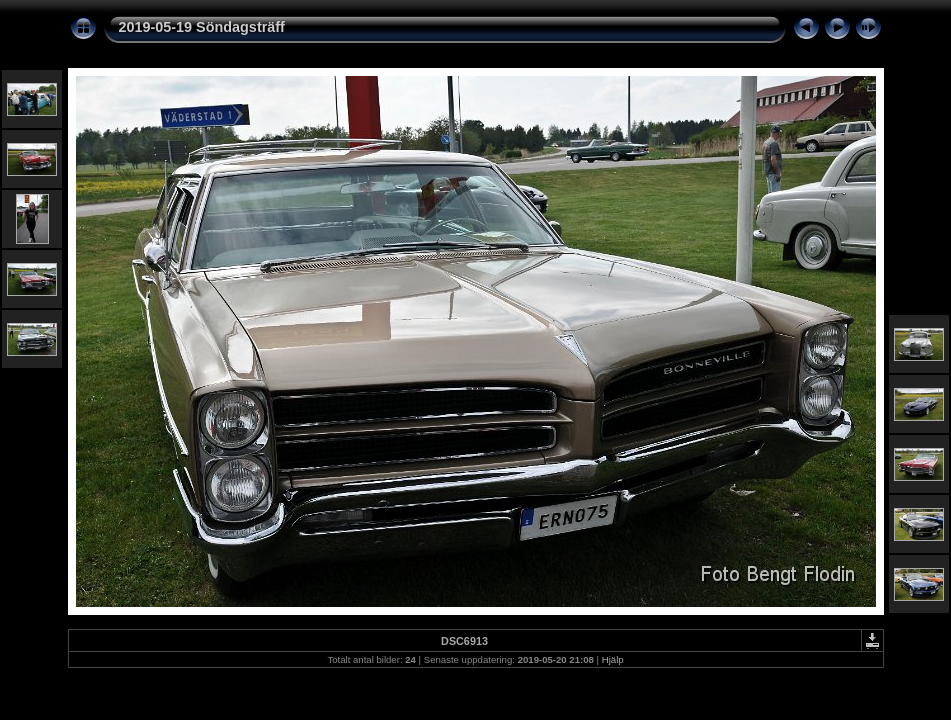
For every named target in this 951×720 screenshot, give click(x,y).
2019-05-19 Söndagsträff (202, 27)
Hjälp (613, 659)
